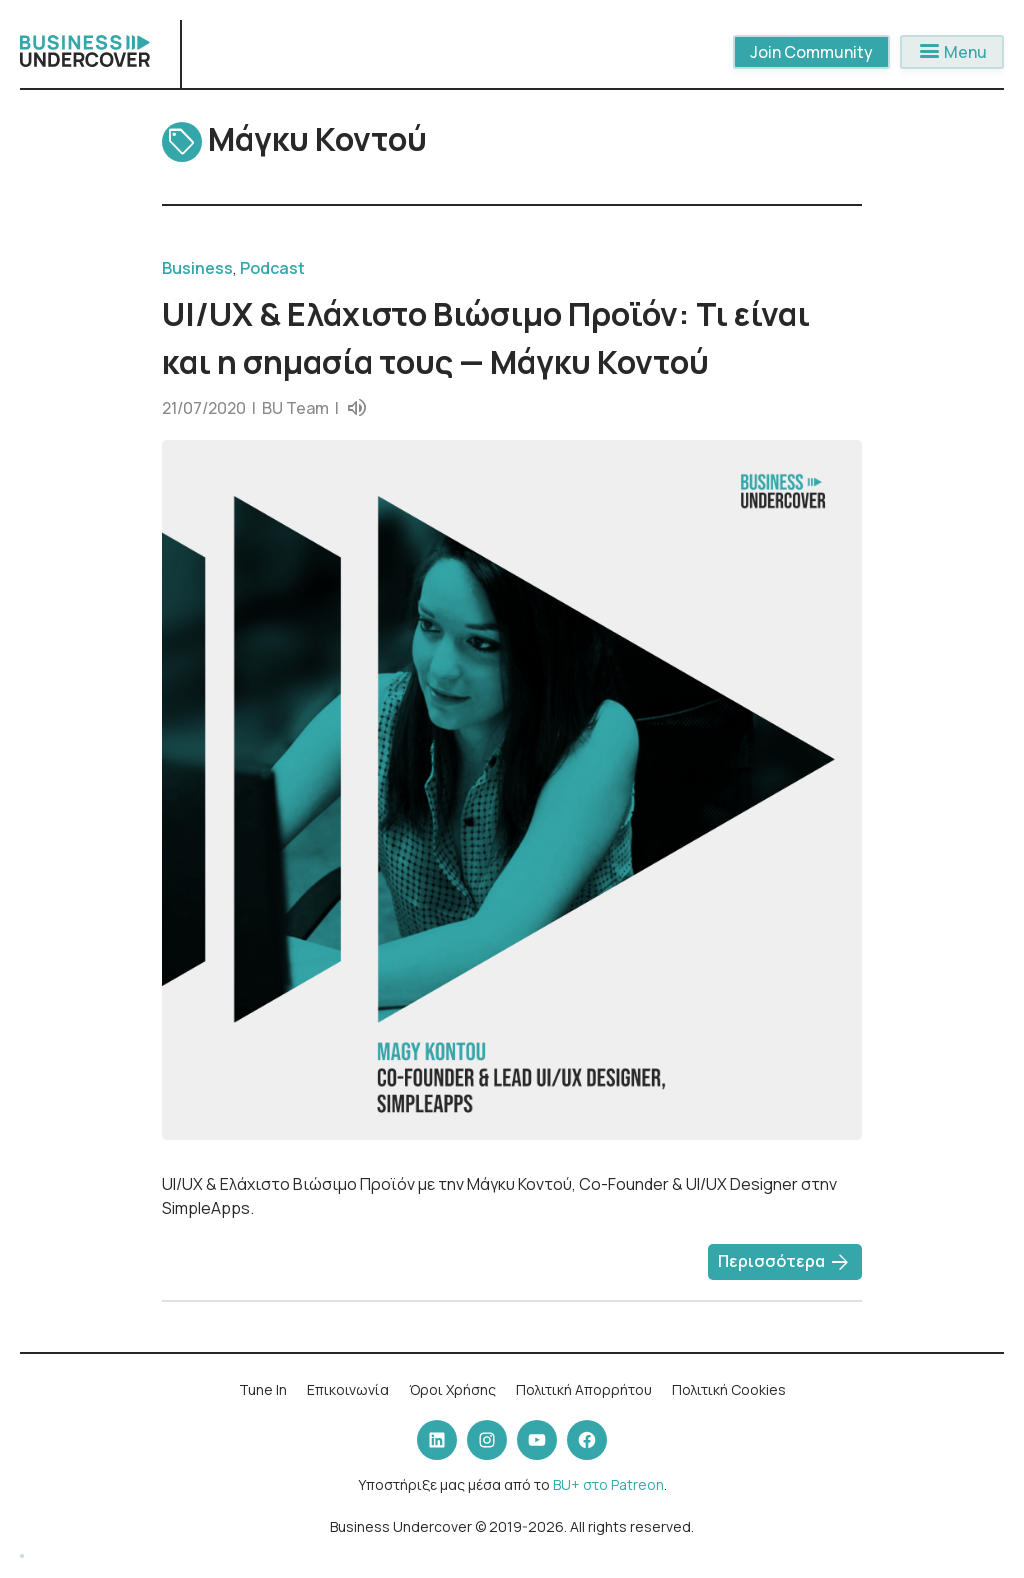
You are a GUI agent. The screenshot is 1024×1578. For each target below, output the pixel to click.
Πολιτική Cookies (729, 1389)
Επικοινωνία (348, 1389)
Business (197, 268)
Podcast (272, 268)
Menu (952, 52)
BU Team (295, 408)
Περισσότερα (785, 1263)
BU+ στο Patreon (608, 1484)
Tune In (263, 1389)
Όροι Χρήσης (452, 1389)
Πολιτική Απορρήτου (584, 1389)
